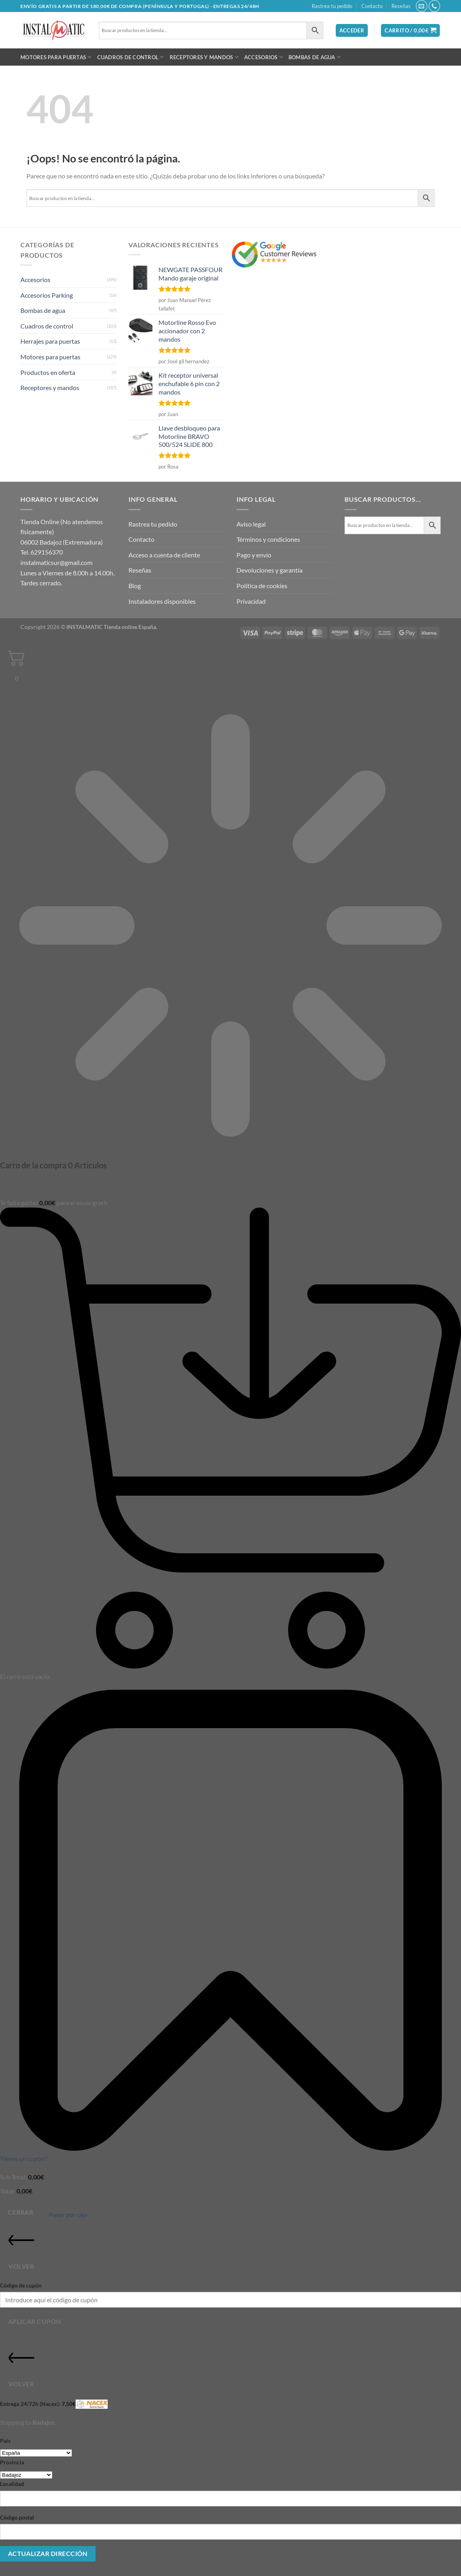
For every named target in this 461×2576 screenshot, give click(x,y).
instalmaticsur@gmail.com (56, 562)
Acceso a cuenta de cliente (164, 555)
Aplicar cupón (34, 2321)
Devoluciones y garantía (270, 570)
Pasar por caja (68, 2214)
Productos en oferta (47, 372)
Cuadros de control (130, 57)
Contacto (372, 6)
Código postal (17, 2517)
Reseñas (401, 6)
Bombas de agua (315, 57)
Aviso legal (251, 524)
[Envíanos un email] (421, 6)
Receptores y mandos (204, 57)
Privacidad (251, 601)
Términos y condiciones (268, 539)
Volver (21, 2248)
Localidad (12, 2483)
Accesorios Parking (46, 295)
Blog (134, 585)
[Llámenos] (434, 6)
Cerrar (21, 2212)
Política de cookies (262, 585)
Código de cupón (21, 2285)
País (5, 2440)
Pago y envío (254, 555)
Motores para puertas (56, 57)
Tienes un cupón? (23, 2158)
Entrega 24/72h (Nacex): (54, 2404)
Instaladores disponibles (162, 601)
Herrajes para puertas (50, 341)
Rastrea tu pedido (332, 6)
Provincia (12, 2462)
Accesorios (263, 57)
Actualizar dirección (48, 2553)
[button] (352, 30)
